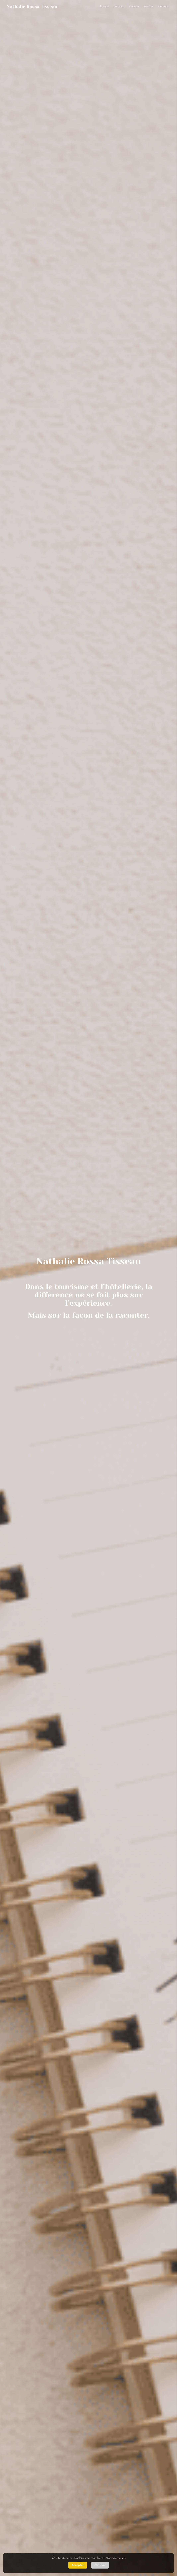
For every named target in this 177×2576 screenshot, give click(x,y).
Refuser (100, 2565)
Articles (148, 6)
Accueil (103, 6)
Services (118, 6)
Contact (163, 6)
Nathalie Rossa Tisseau (32, 6)
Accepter (77, 2565)
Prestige (133, 6)
